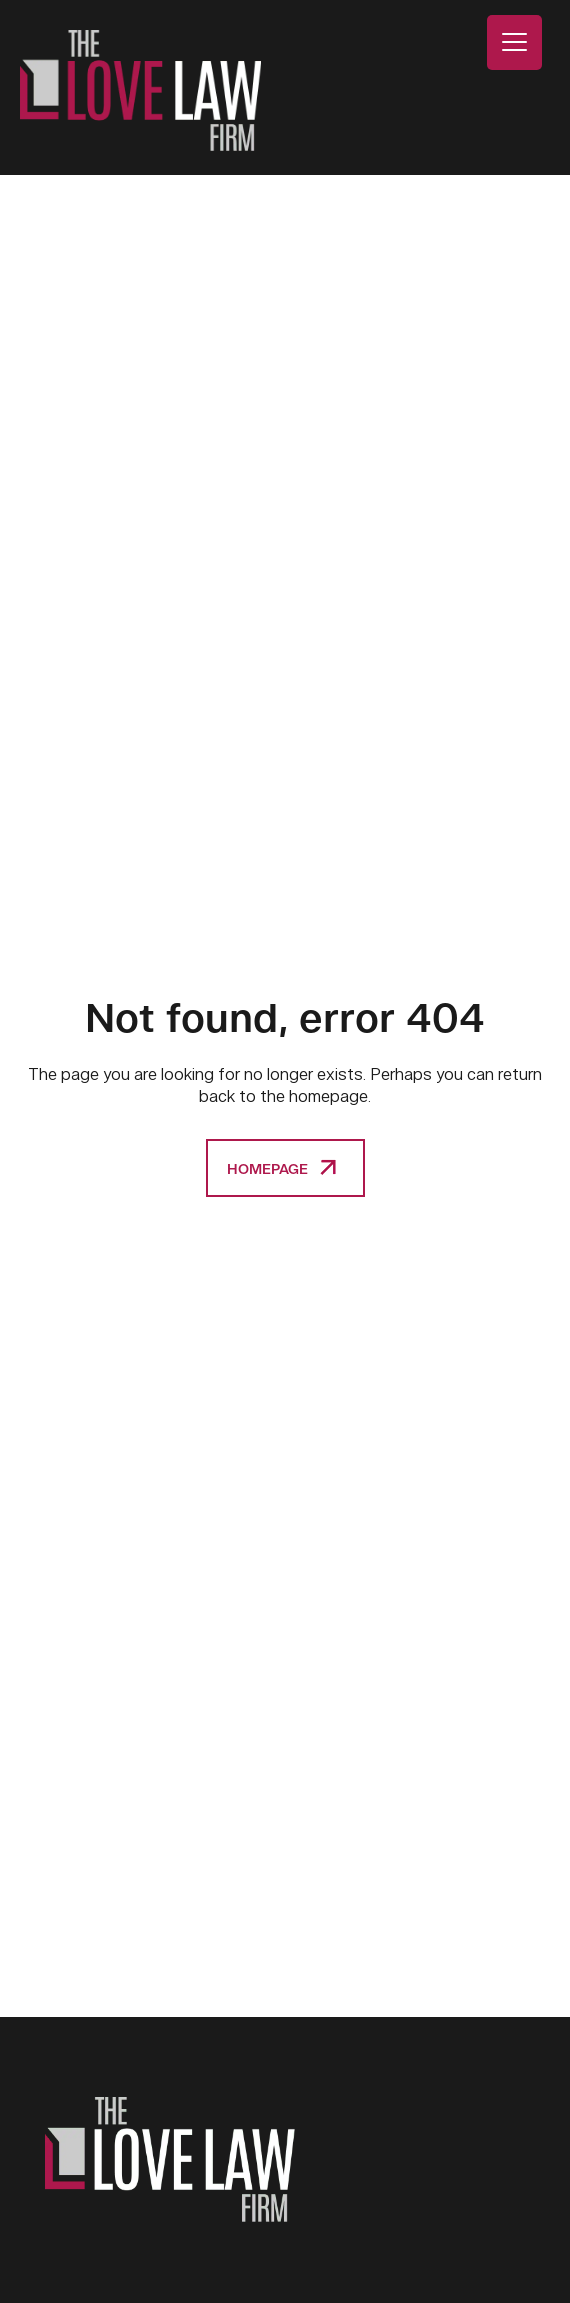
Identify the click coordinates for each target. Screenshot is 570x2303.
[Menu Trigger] (514, 42)
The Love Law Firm (140, 90)
